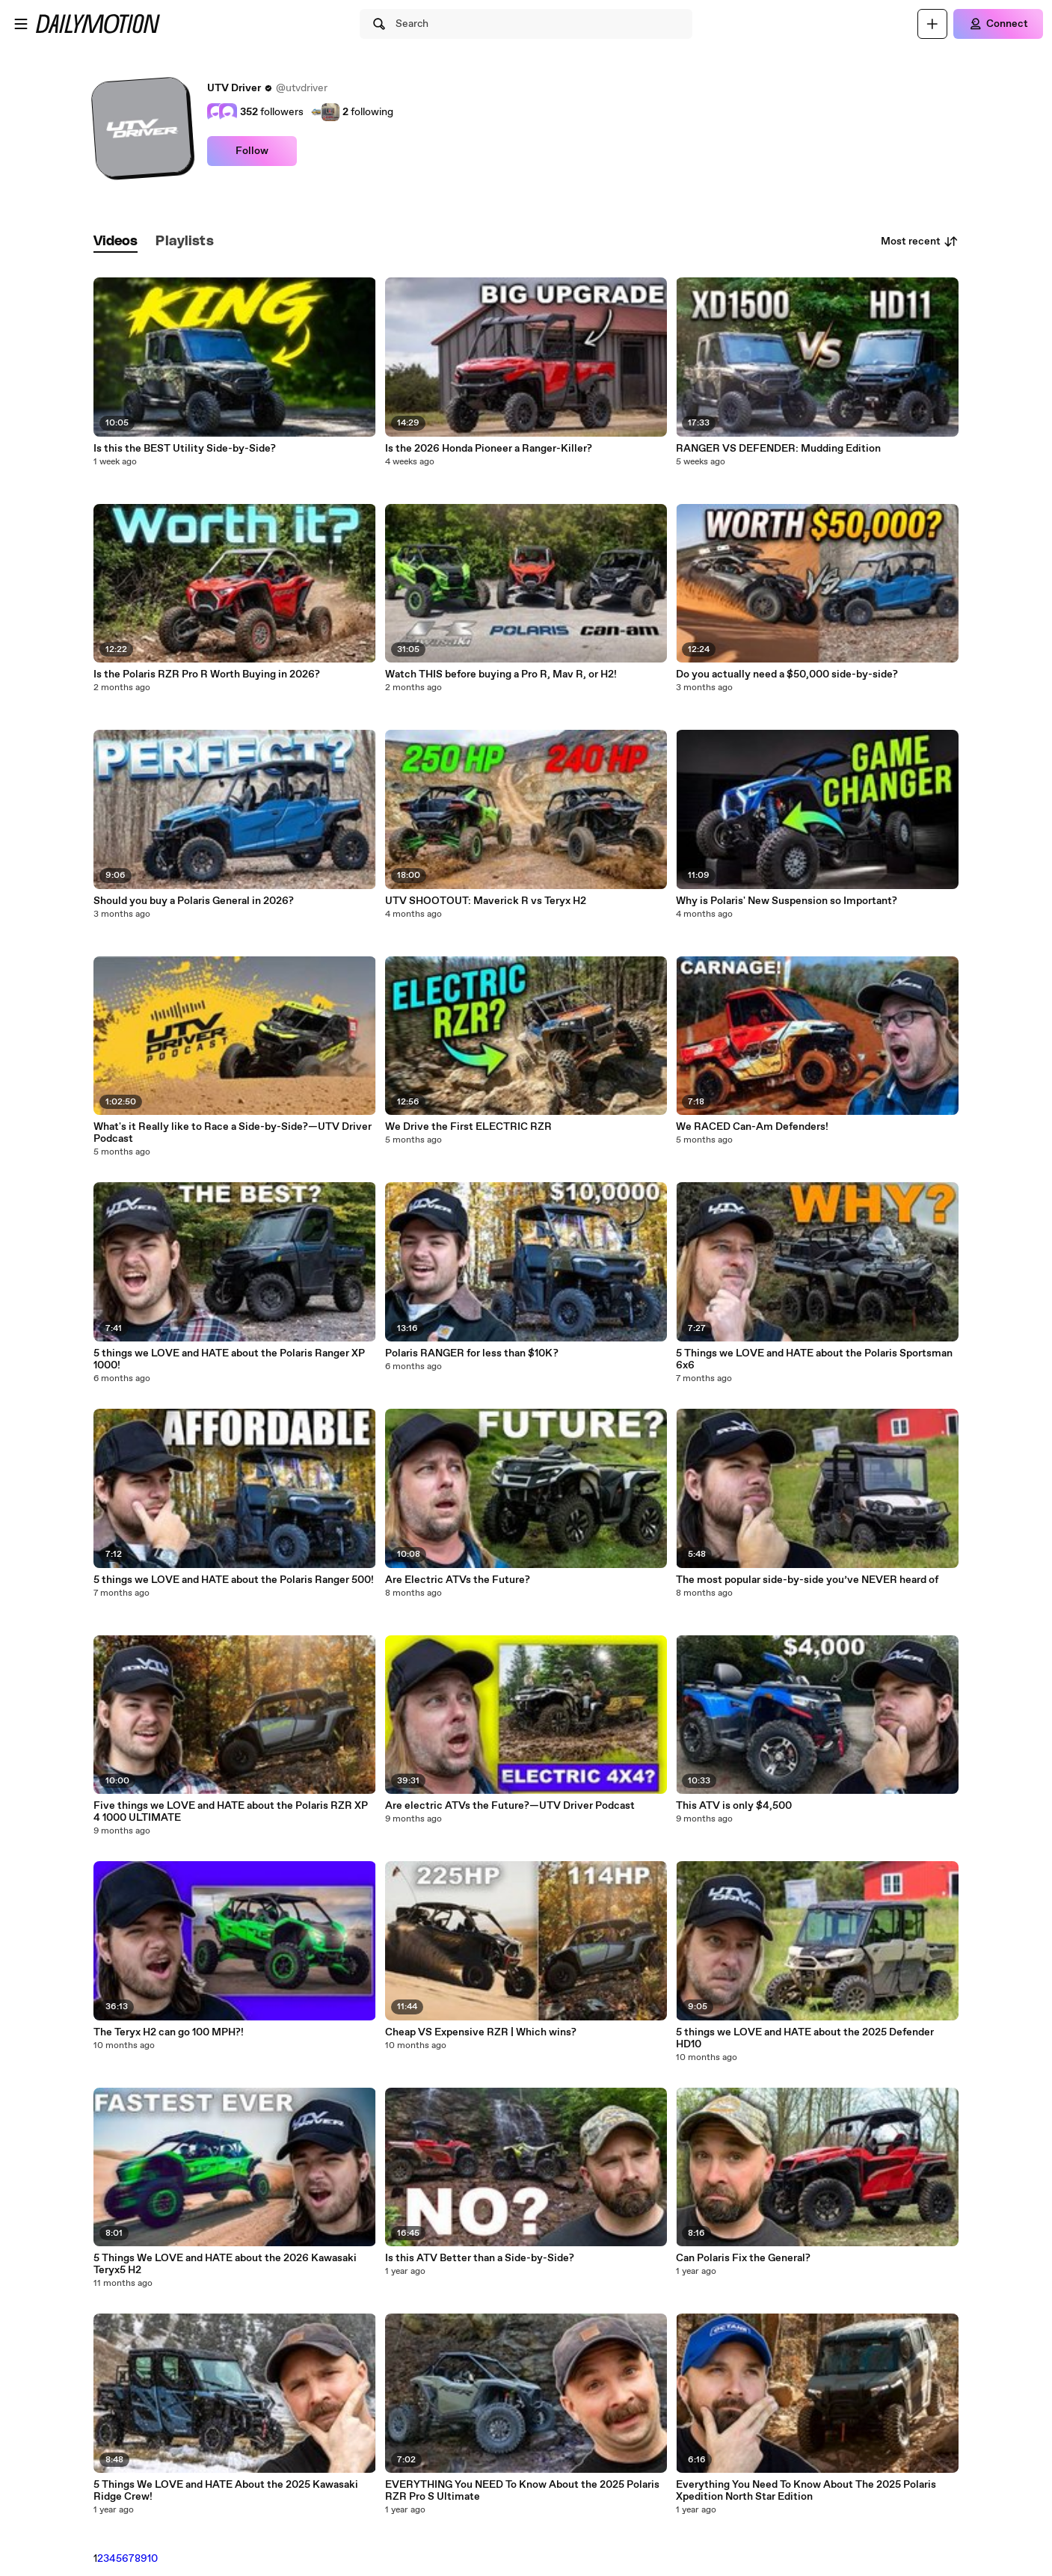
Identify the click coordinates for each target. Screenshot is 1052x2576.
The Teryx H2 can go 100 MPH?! (168, 2032)
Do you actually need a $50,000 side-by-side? (787, 674)
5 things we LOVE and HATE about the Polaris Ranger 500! (233, 1580)
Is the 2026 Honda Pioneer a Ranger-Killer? (488, 449)
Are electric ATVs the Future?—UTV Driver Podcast (510, 1806)
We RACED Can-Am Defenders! (752, 1127)
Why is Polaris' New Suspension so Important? (786, 901)
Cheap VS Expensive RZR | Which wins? (480, 2032)
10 (152, 2559)
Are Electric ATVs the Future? (457, 1580)
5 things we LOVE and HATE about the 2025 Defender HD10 (805, 2038)
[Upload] (932, 24)
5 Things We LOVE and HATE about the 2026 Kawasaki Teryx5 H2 (225, 2264)
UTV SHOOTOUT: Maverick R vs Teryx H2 (485, 901)
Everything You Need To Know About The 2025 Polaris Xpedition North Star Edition (806, 2491)
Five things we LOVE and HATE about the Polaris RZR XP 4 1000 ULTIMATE (230, 1812)
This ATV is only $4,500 (734, 1806)
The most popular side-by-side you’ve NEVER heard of (807, 1580)
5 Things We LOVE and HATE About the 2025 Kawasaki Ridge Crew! (225, 2491)
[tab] (115, 242)
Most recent (920, 241)
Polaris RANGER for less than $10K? (472, 1353)
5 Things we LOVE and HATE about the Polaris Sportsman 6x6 (814, 1359)
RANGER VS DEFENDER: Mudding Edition (778, 449)
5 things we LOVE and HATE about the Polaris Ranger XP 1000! (229, 1359)
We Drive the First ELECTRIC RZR (468, 1127)
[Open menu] (21, 24)
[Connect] (998, 24)
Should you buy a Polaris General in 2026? (193, 901)
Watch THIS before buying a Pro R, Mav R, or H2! (501, 674)
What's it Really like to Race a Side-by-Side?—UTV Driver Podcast (232, 1133)
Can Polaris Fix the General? (743, 2258)
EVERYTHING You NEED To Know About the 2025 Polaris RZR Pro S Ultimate (522, 2491)
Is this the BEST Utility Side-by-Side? (184, 449)
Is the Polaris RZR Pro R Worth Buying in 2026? (206, 674)
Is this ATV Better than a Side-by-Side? (479, 2258)
